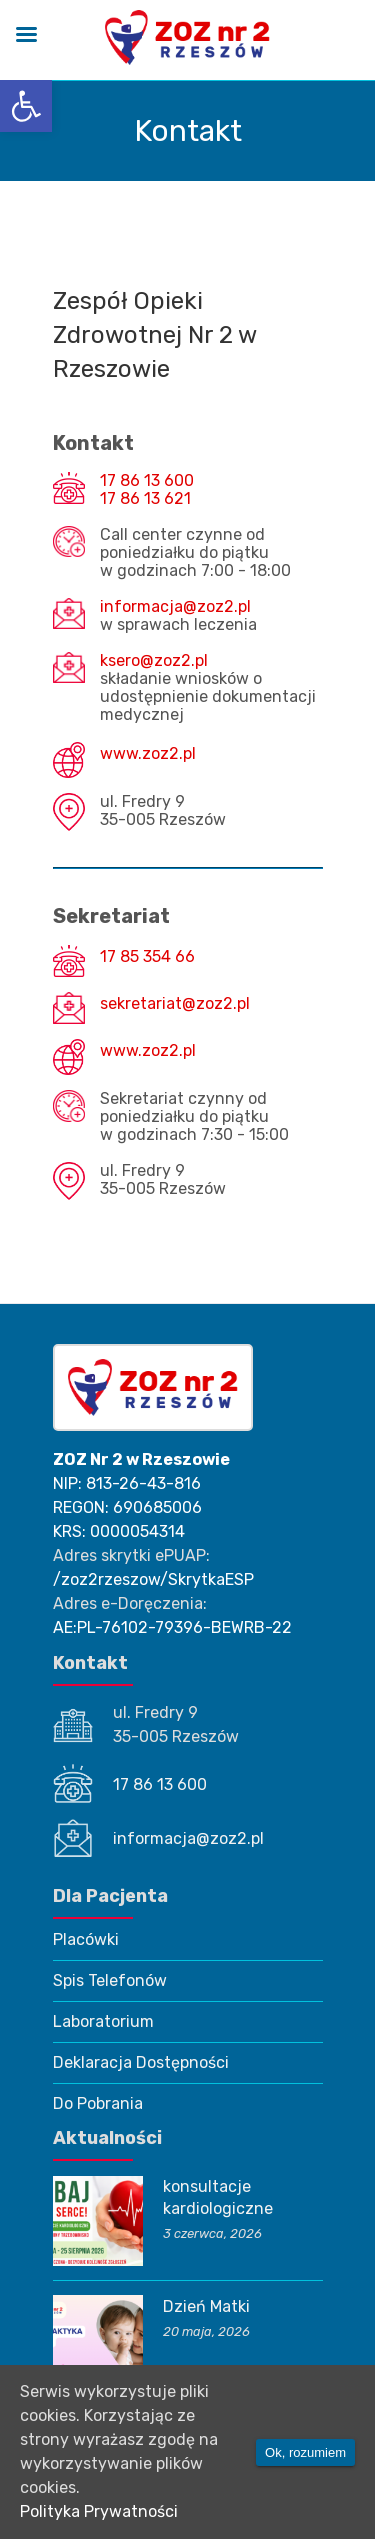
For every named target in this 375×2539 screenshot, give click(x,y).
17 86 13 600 (147, 481)
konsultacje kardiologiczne (218, 2197)
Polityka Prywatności (99, 2511)
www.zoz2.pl (148, 754)
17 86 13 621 (145, 499)
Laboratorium (103, 2021)
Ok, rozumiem (305, 2452)
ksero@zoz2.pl (154, 661)
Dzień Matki (206, 2306)
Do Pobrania (98, 2103)
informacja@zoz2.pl (175, 607)
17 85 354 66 (147, 957)
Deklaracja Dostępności (141, 2062)
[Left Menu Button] (26, 36)
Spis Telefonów (110, 1980)
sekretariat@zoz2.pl (175, 1004)
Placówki (86, 1939)
